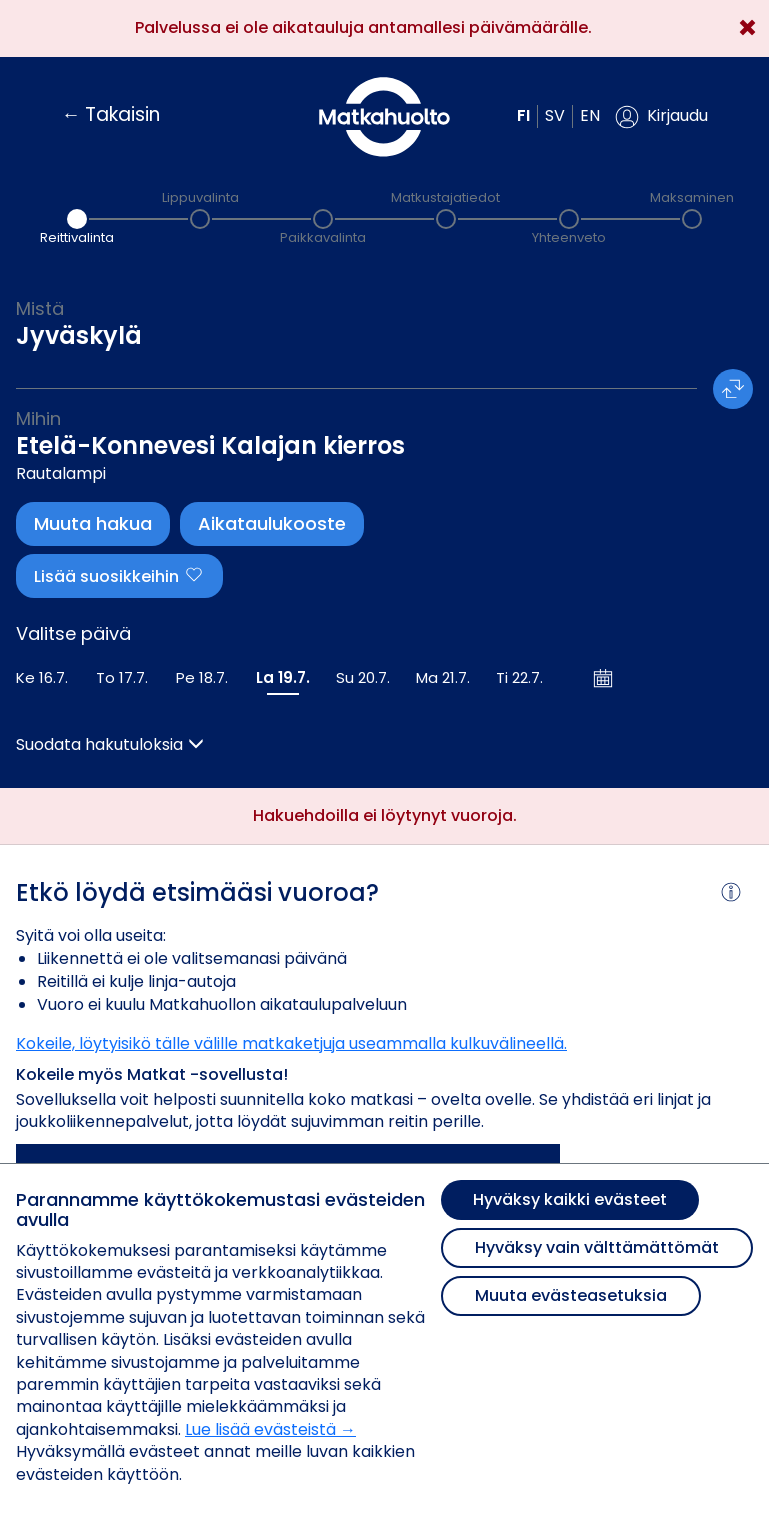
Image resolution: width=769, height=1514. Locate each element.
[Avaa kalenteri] (604, 678)
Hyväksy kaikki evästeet (570, 1199)
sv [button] (555, 115)
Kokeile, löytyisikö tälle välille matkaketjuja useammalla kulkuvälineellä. (291, 1043)
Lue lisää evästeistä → (270, 1429)
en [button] (590, 115)
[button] (661, 117)
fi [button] (523, 115)
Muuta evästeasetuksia (571, 1295)
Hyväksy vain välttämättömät (597, 1247)
